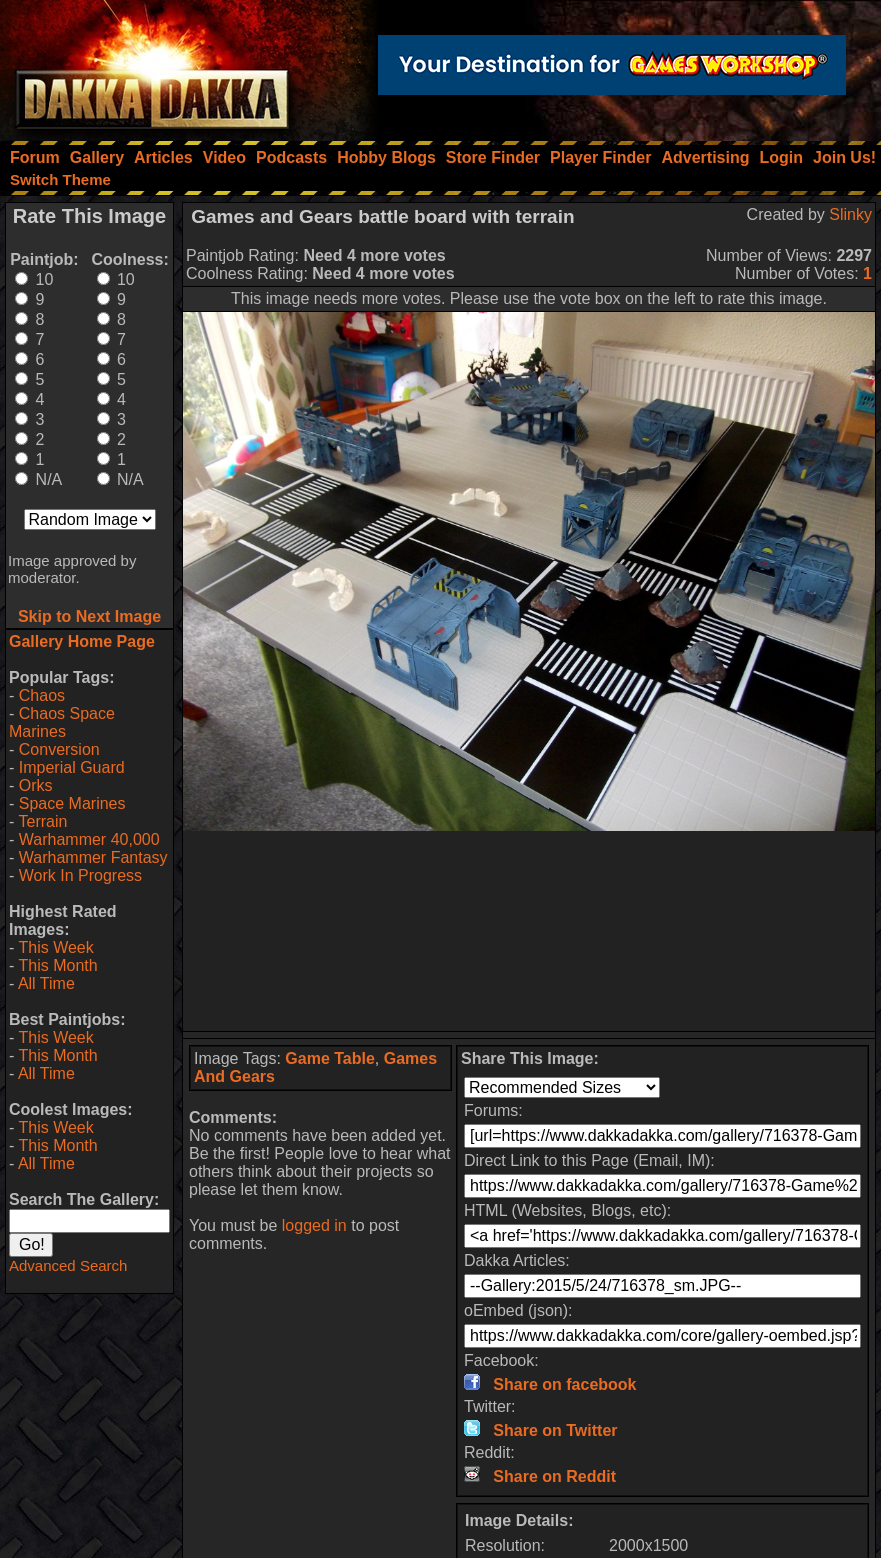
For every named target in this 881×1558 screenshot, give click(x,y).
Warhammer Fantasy (93, 857)
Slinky (850, 214)
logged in (314, 1225)
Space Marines (72, 803)
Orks (36, 785)
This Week (55, 947)
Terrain (42, 821)
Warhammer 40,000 (89, 839)
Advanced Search (68, 1265)
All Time (46, 983)
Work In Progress (80, 875)
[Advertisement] (529, 931)
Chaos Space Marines (62, 722)
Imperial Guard (72, 767)
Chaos (42, 695)
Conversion (59, 749)
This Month (57, 965)
